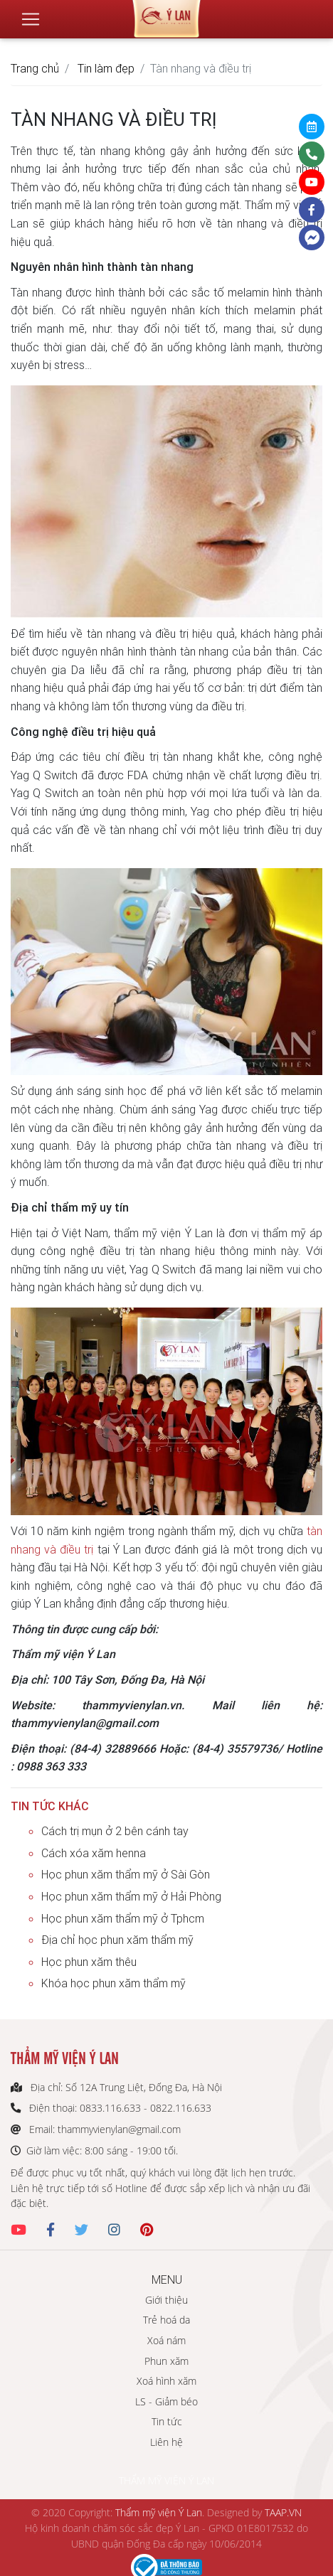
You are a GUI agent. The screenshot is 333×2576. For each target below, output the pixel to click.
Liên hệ (166, 2442)
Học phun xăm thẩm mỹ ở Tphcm (122, 1918)
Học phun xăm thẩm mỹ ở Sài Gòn (125, 1874)
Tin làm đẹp (106, 68)
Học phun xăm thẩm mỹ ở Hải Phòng (131, 1896)
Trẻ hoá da (166, 2319)
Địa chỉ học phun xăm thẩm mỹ (117, 1940)
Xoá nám (166, 2340)
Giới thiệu (166, 2300)
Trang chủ (35, 68)
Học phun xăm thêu (89, 1962)
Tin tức (167, 2421)
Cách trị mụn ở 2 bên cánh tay (115, 1831)
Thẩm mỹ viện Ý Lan (158, 2512)
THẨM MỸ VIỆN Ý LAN (166, 2480)
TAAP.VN (283, 2512)
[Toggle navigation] (30, 19)
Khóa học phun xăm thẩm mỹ (113, 1983)
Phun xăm (166, 2361)
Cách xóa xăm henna (93, 1853)
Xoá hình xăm (166, 2381)
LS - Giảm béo (166, 2401)
